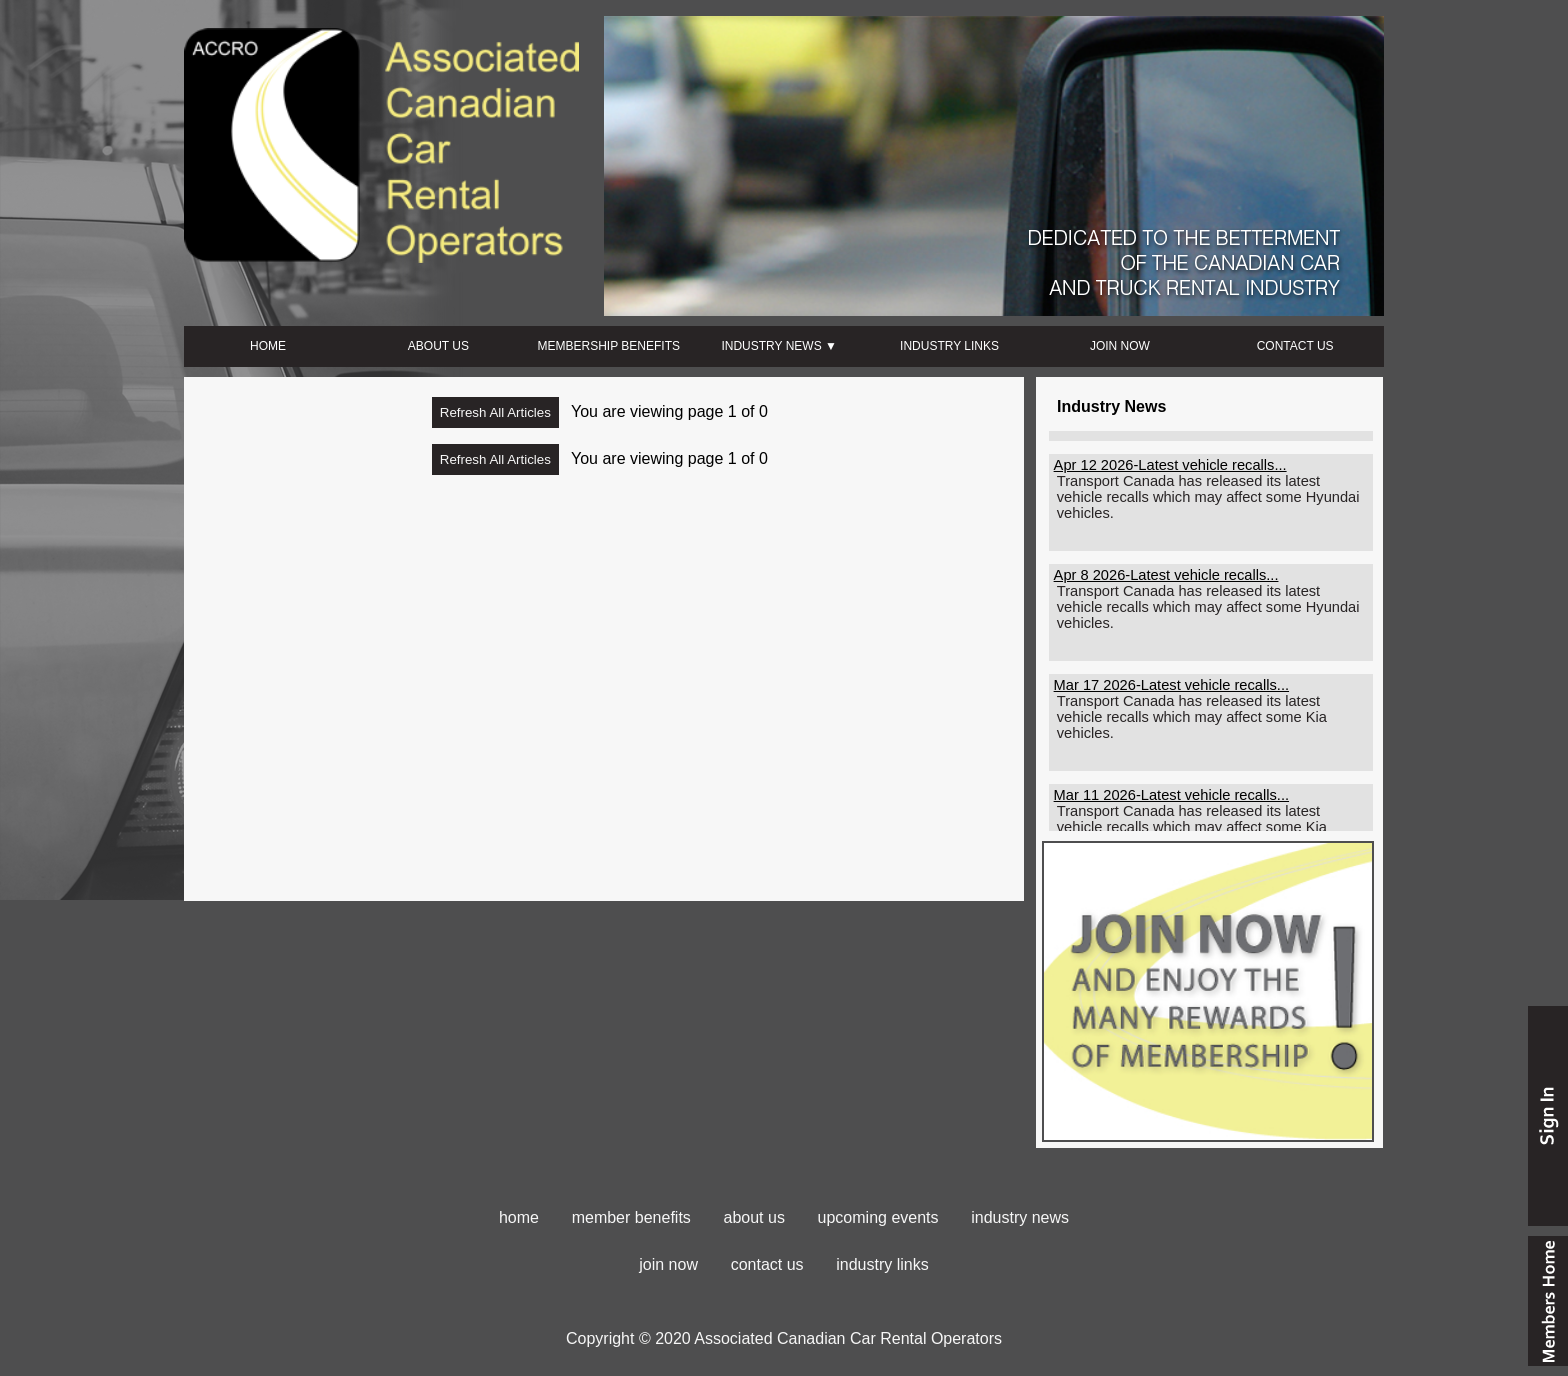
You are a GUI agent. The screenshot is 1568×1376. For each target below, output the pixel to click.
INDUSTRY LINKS (949, 346)
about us (754, 1217)
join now (668, 1264)
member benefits (631, 1217)
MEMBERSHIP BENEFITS (609, 346)
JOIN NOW (1120, 346)
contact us (767, 1264)
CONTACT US (1295, 346)
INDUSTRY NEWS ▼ (778, 346)
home (519, 1217)
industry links (882, 1264)
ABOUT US (438, 346)
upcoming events (878, 1217)
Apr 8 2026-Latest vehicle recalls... (1166, 581)
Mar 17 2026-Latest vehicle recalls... (1171, 691)
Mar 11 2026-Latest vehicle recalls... (1171, 801)
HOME (268, 346)
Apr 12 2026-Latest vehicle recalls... (1170, 471)
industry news (1020, 1217)
